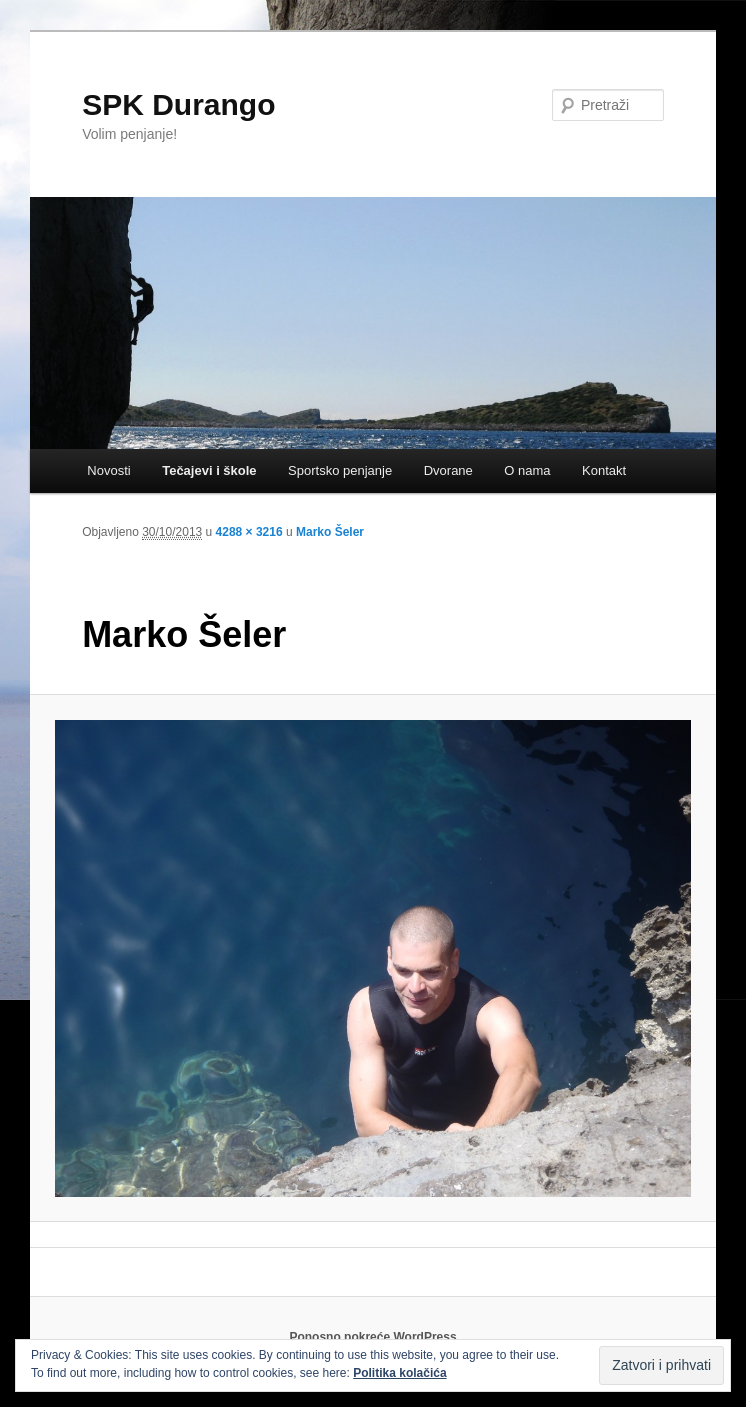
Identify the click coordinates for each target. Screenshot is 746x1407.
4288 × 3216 (249, 532)
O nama (527, 470)
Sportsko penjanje (340, 470)
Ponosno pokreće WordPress (372, 1337)
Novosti (108, 470)
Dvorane (448, 470)
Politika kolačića (399, 1373)
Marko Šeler (330, 532)
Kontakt (604, 470)
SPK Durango (178, 104)
